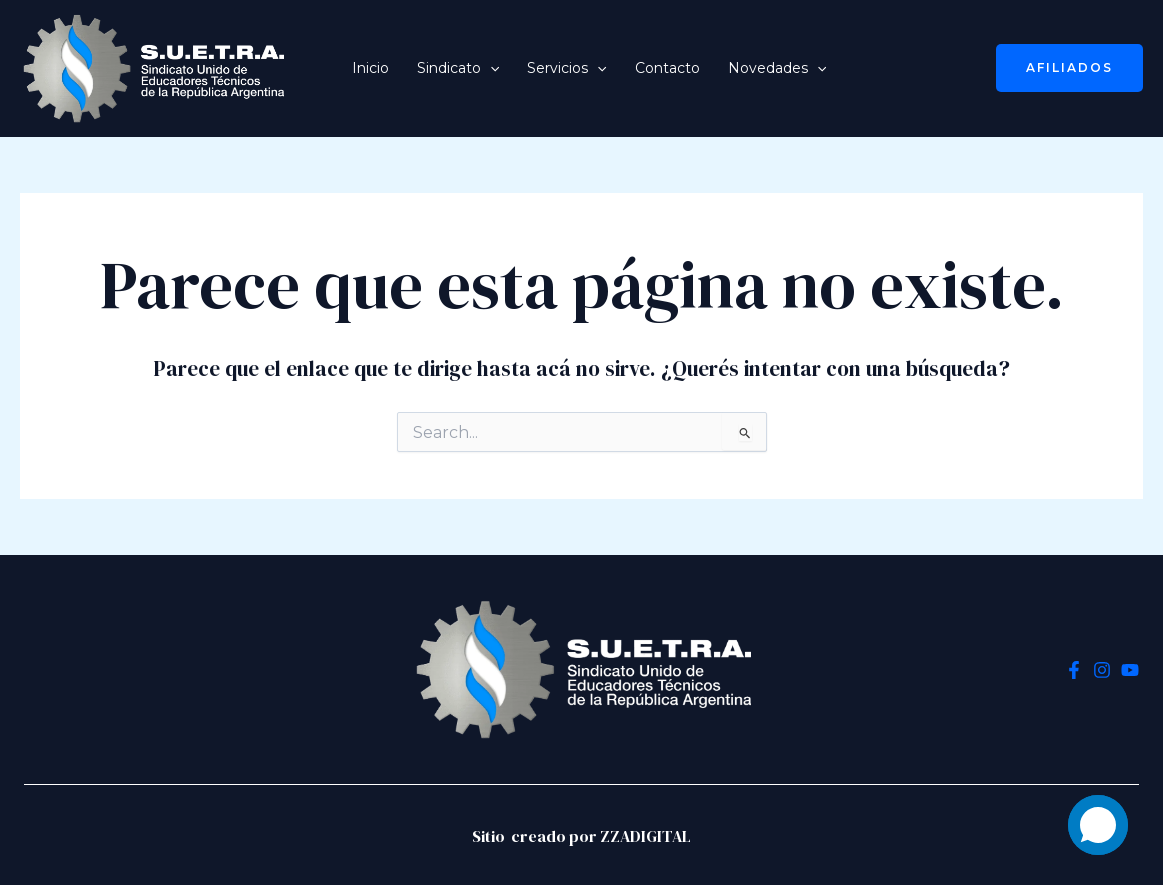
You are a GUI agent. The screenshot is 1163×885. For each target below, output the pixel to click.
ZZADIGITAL (645, 836)
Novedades (777, 68)
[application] (490, 68)
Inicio (370, 68)
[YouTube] (1130, 670)
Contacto (667, 68)
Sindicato (458, 68)
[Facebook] (1074, 670)
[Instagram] (1102, 670)
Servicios (566, 68)
